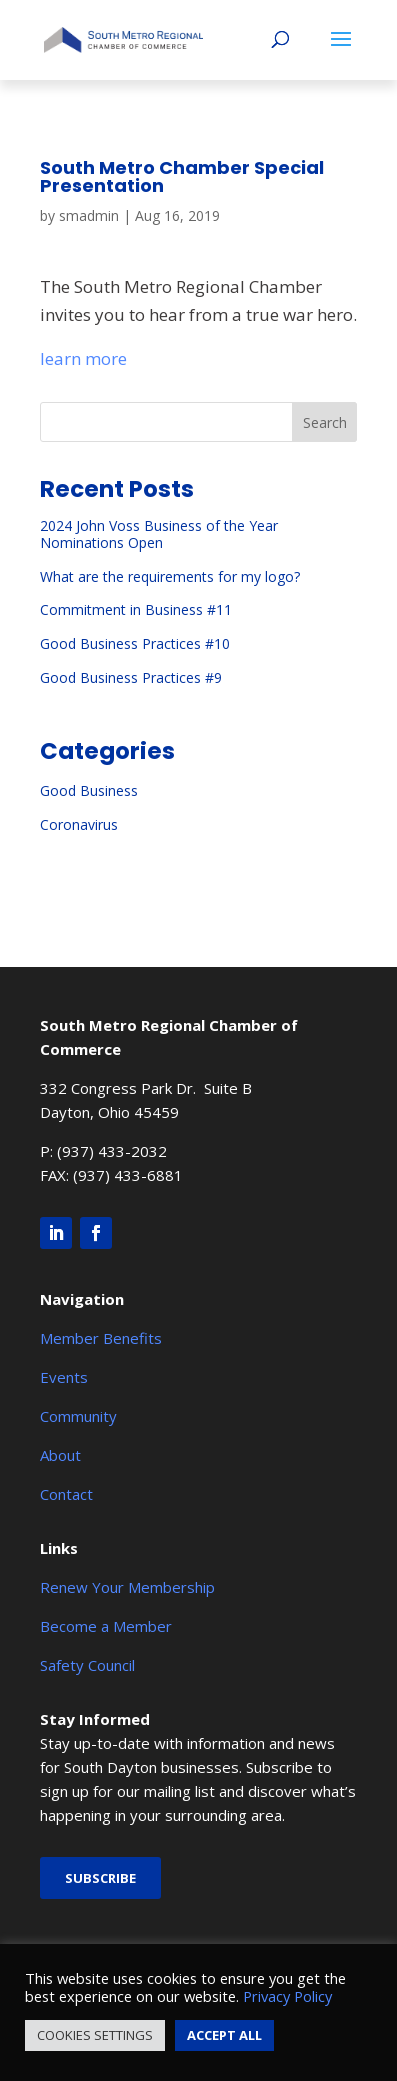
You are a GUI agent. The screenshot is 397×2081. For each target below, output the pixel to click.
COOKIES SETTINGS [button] (95, 2035)
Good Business (89, 790)
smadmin (89, 215)
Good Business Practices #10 (135, 643)
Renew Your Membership (127, 1587)
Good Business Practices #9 (131, 677)
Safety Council (87, 1665)
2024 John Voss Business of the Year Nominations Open (159, 534)
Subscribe (100, 1878)
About (60, 1455)
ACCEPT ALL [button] (224, 2035)
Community (78, 1416)
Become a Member (106, 1626)
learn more (83, 358)
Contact (66, 1494)
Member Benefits (101, 1338)
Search (325, 422)
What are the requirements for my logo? (170, 576)
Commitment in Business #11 (136, 609)
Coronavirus (79, 824)
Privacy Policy (287, 1996)
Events (64, 1377)
